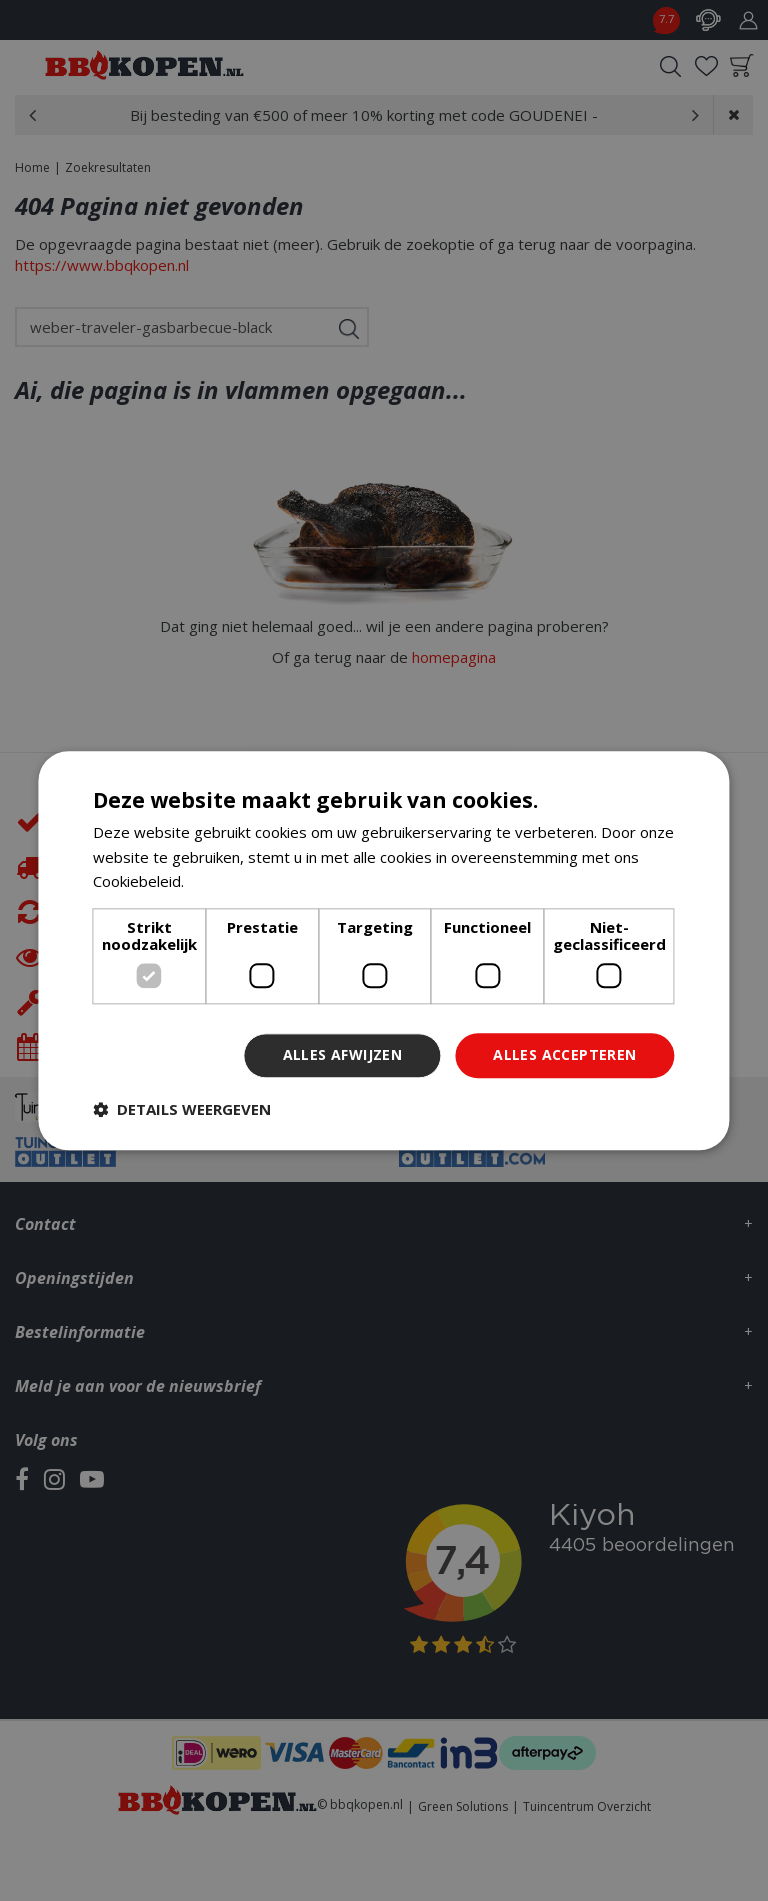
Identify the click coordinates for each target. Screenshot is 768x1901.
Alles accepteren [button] (564, 1054)
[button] (182, 1109)
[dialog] (383, 950)
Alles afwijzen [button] (343, 1054)
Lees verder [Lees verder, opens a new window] (230, 882)
